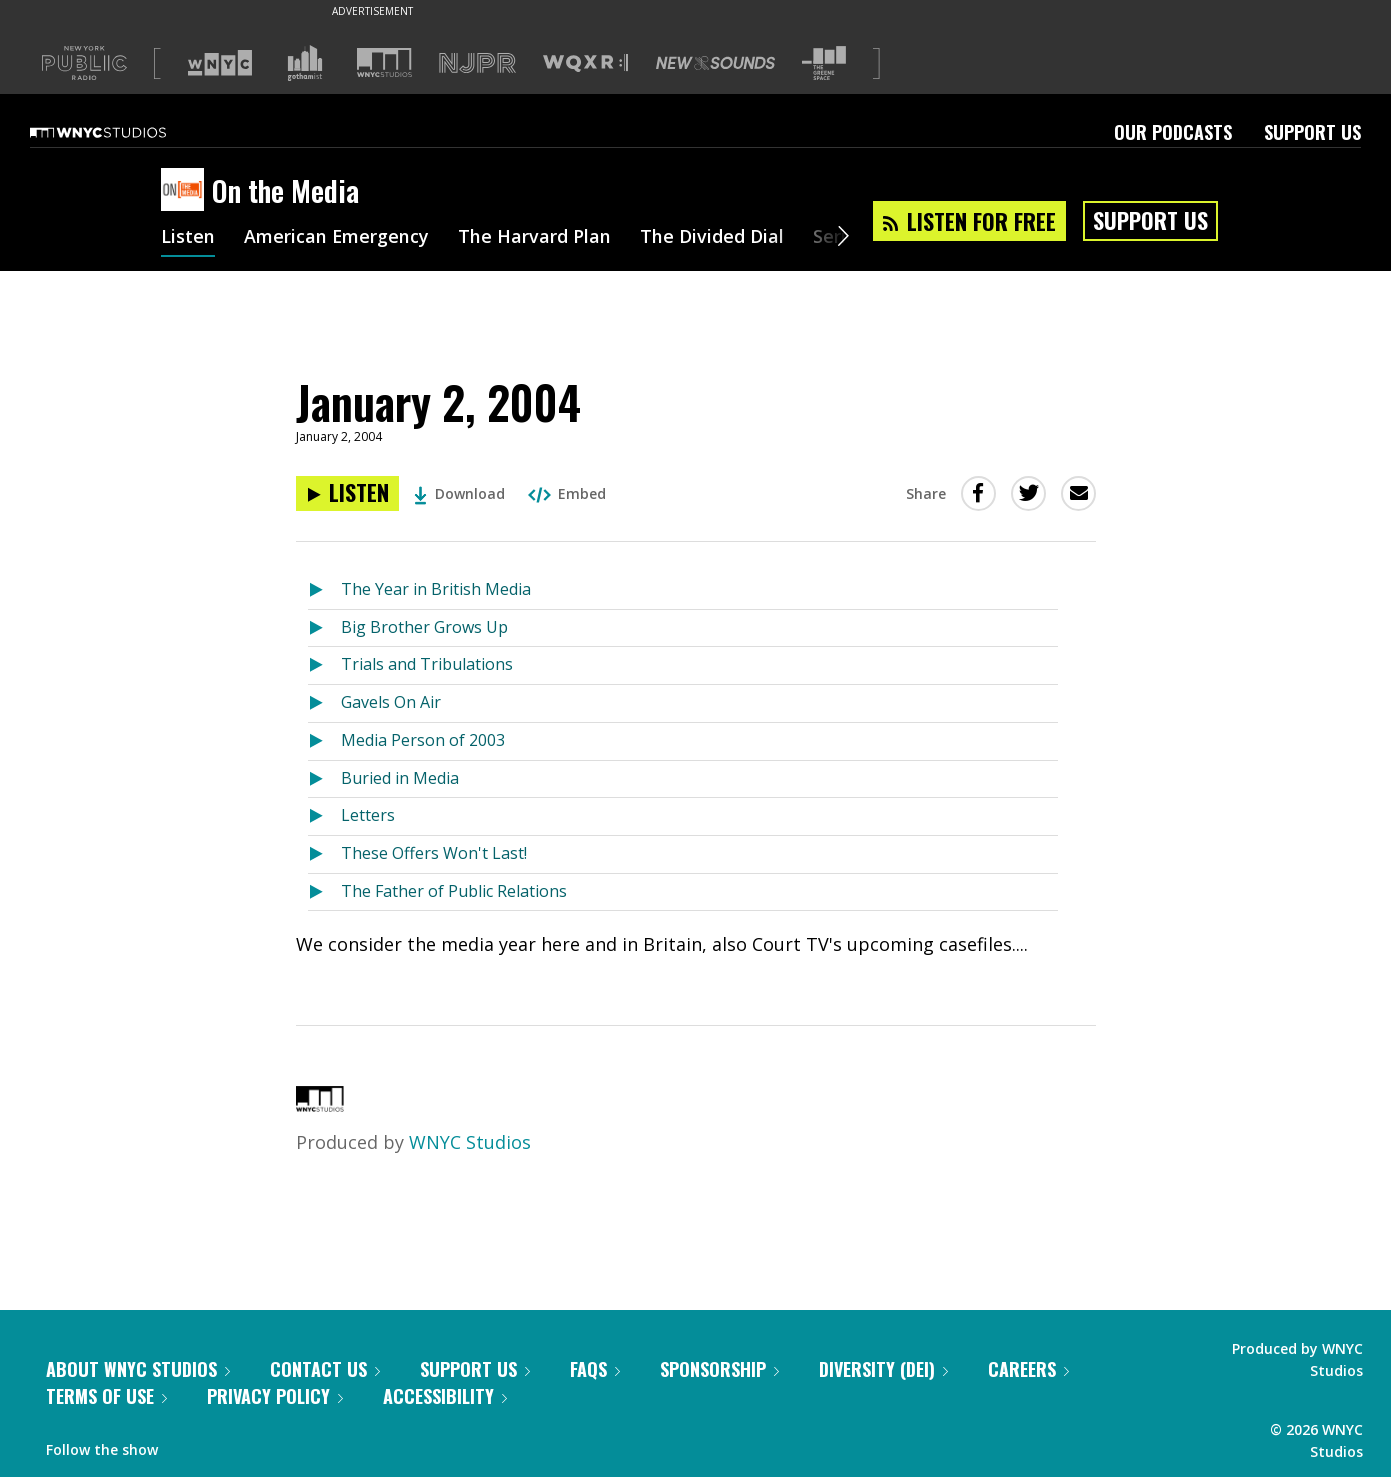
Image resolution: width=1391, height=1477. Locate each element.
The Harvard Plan (535, 238)
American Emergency (337, 238)
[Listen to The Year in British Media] (324, 590)
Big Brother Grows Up (424, 627)
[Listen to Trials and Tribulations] (324, 665)
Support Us (1312, 132)
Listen (188, 238)
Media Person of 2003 (423, 740)
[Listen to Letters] (324, 816)
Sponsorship (719, 1369)
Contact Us (325, 1369)
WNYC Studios (470, 1142)
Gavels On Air (391, 702)
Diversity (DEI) (883, 1369)
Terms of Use (106, 1396)
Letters (368, 815)
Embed (567, 493)
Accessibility (445, 1396)
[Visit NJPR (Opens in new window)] (477, 63)
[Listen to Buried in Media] (324, 779)
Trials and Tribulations (427, 664)
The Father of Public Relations (454, 891)
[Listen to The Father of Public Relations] (324, 892)
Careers (1028, 1369)
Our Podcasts (1173, 132)
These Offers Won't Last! (434, 853)
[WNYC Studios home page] (123, 132)
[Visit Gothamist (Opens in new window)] (305, 63)
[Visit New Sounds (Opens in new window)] (715, 63)
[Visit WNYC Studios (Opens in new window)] (384, 62)
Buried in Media (400, 778)
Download (459, 493)
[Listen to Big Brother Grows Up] (324, 628)
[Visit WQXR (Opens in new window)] (585, 63)
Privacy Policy (275, 1396)
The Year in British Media (436, 589)
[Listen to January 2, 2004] (347, 493)
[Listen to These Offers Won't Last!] (324, 854)
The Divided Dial (713, 238)
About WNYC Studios (138, 1369)
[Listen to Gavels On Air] (324, 703)
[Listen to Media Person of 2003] (324, 741)
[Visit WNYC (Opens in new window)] (220, 63)
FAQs (595, 1369)
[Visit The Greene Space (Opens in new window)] (824, 63)
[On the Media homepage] (186, 191)
